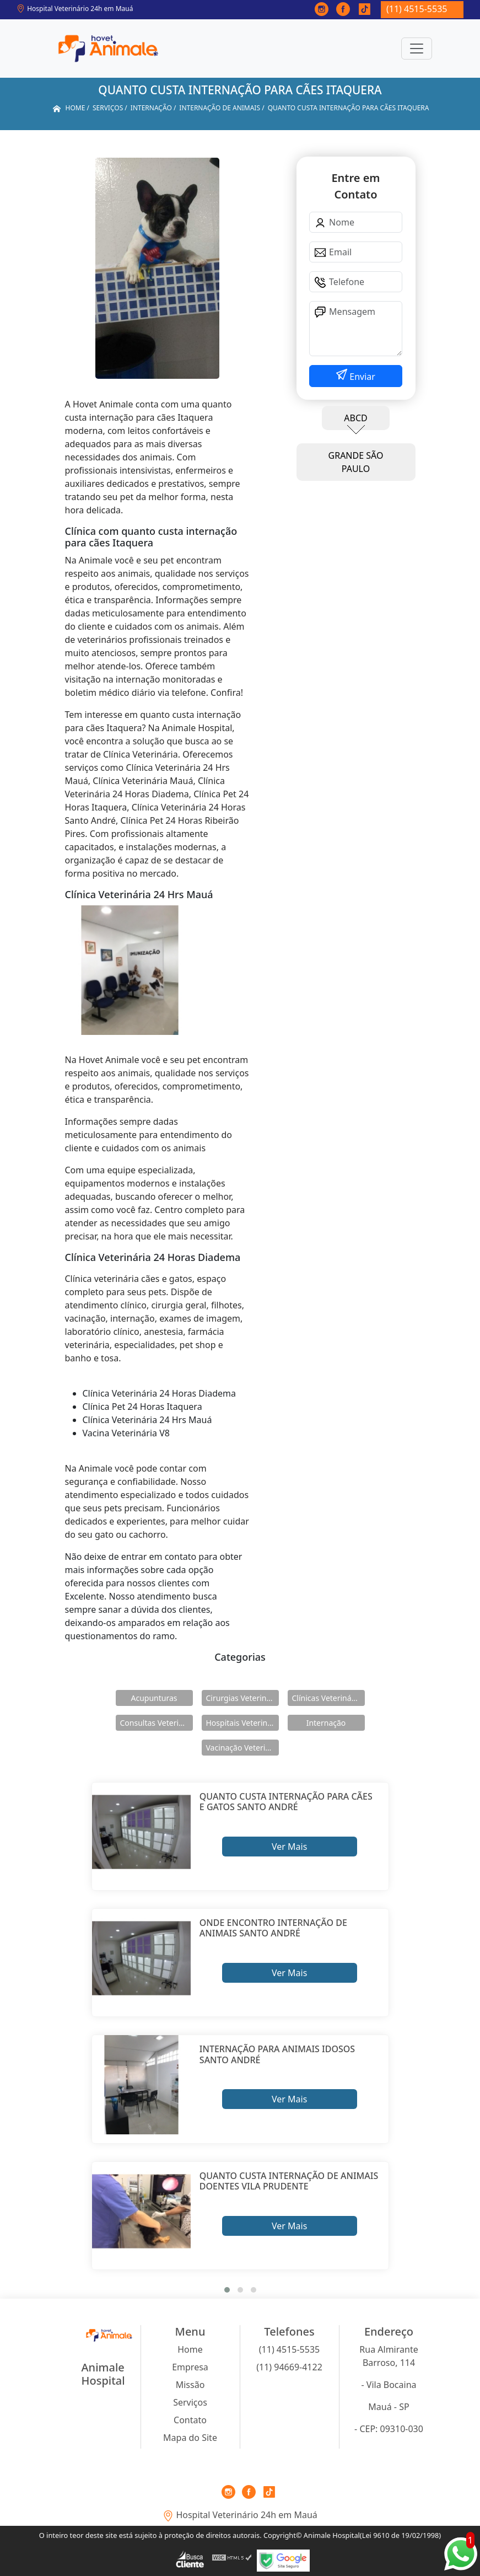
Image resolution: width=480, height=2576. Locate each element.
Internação (326, 1723)
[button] (227, 2289)
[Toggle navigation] (416, 48)
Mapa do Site (190, 2438)
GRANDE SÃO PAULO (356, 462)
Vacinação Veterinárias (242, 1747)
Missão (190, 2385)
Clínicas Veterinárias (328, 1698)
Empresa (190, 2367)
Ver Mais (289, 1846)
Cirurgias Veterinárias (242, 1698)
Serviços (190, 2402)
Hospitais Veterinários (242, 1723)
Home (190, 2349)
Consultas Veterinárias (156, 1723)
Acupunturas (154, 1698)
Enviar (361, 377)
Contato (190, 2420)
